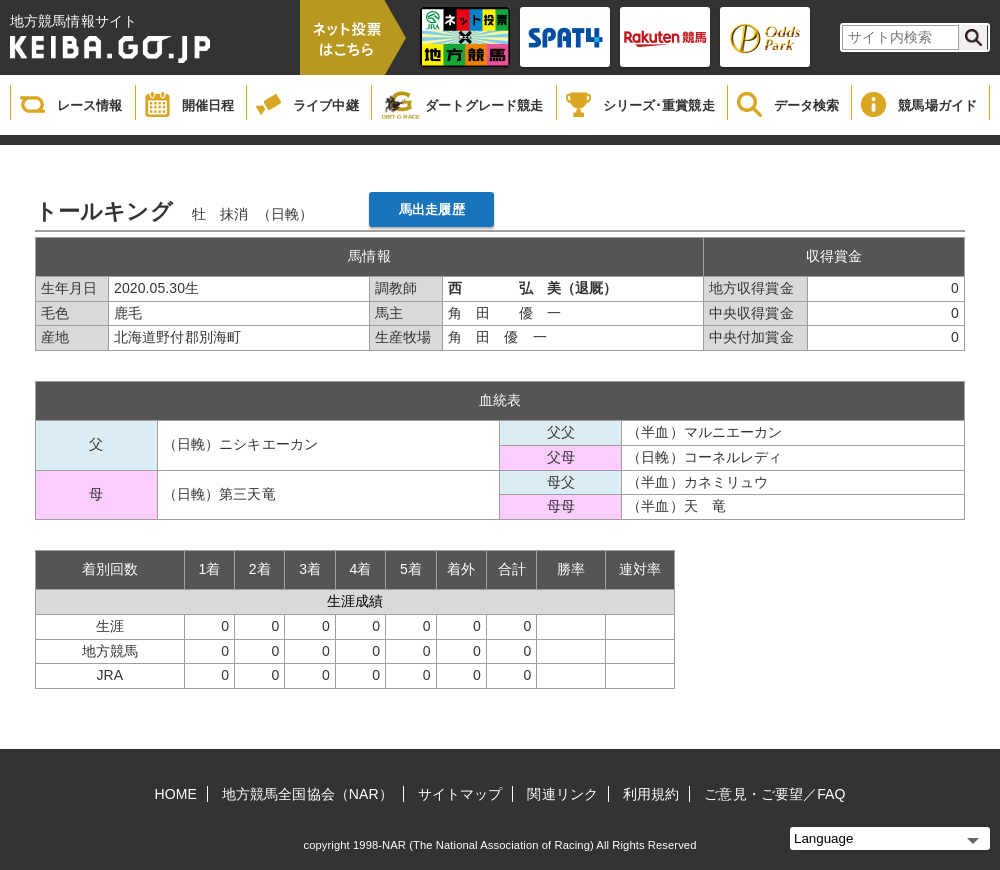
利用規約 (651, 794)
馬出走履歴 (432, 209)
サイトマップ (460, 794)
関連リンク (562, 794)
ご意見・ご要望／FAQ (774, 794)
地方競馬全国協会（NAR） (307, 794)
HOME (176, 794)
